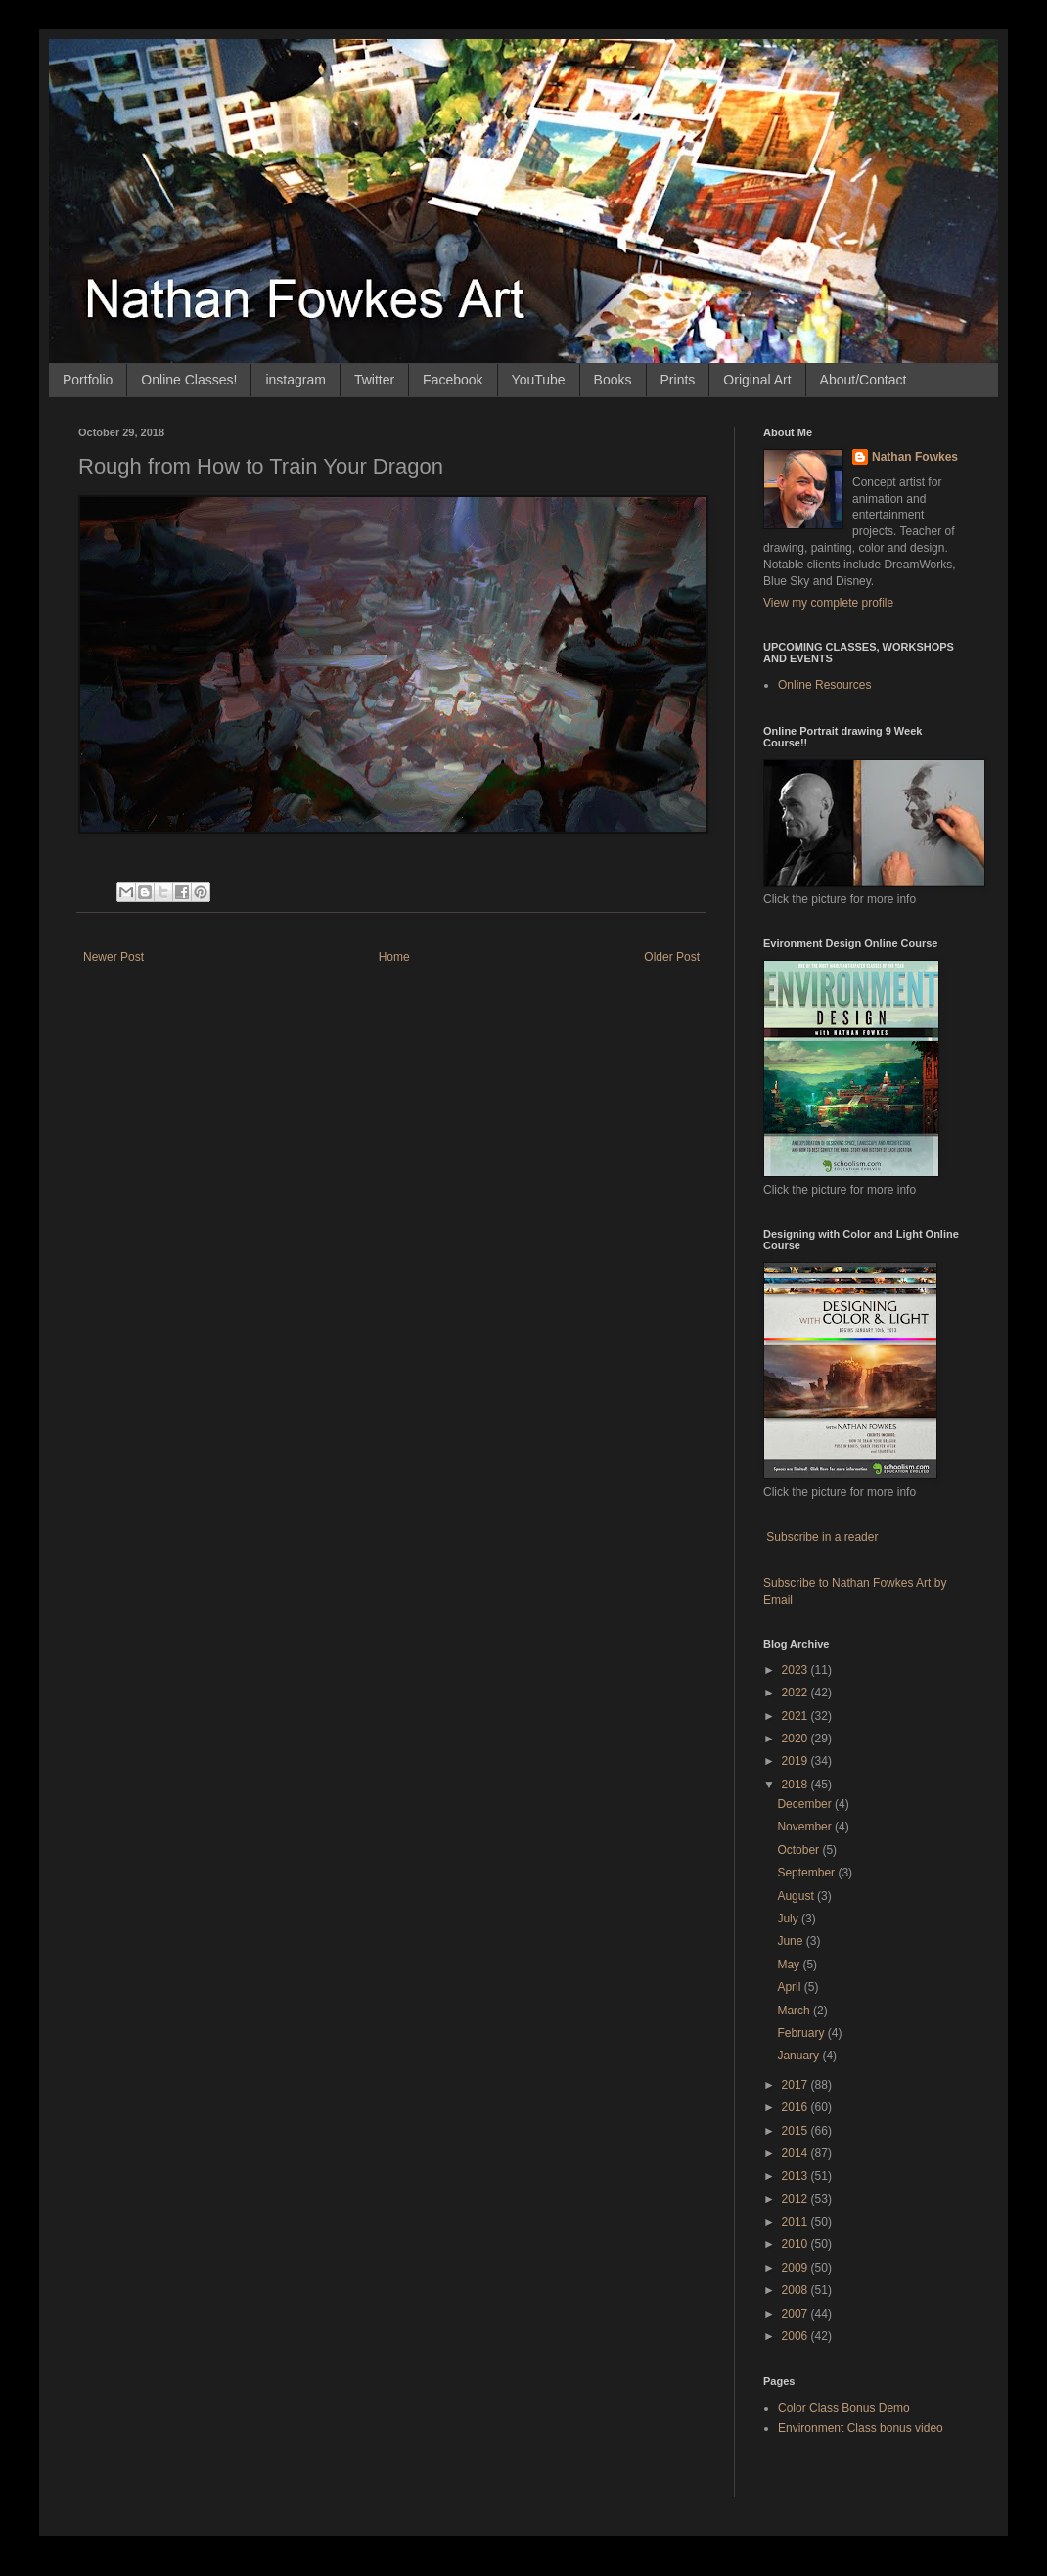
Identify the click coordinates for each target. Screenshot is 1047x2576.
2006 (796, 2336)
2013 (796, 2176)
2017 (796, 2085)
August (797, 1896)
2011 (796, 2222)
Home (394, 957)
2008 (796, 2290)
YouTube (539, 379)
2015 (796, 2131)
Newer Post (113, 957)
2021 (796, 1716)
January (799, 2055)
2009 (796, 2268)
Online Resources (824, 685)
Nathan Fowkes (915, 457)
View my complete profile (828, 603)
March (795, 2010)
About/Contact (863, 379)
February (802, 2033)
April (790, 1987)
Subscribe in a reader (822, 1537)
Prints (678, 379)
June (791, 1941)
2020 (796, 1738)
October (799, 1850)
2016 (796, 2107)
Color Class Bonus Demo (844, 2408)
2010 (796, 2244)
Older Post (672, 957)
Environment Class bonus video (860, 2428)
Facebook (452, 379)
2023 (796, 1670)
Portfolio (88, 379)
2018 (796, 1784)
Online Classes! (189, 379)
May (789, 1964)
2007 (796, 2314)
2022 (796, 1692)
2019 (796, 1761)
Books (613, 379)
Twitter (374, 379)
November (806, 1826)
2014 (796, 2153)
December (806, 1804)
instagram (295, 379)
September (807, 1872)
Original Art (757, 379)
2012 (796, 2199)
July (789, 1918)
